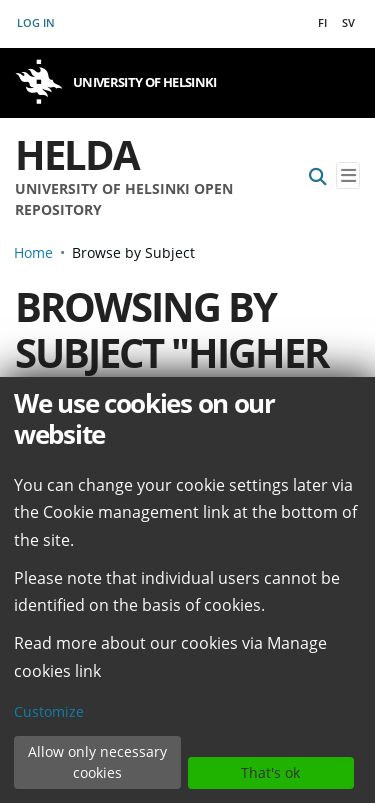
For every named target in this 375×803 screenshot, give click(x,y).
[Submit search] (318, 175)
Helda (77, 154)
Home (33, 252)
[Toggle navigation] (348, 175)
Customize (49, 711)
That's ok (270, 772)
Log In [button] (37, 22)
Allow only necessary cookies (97, 762)
